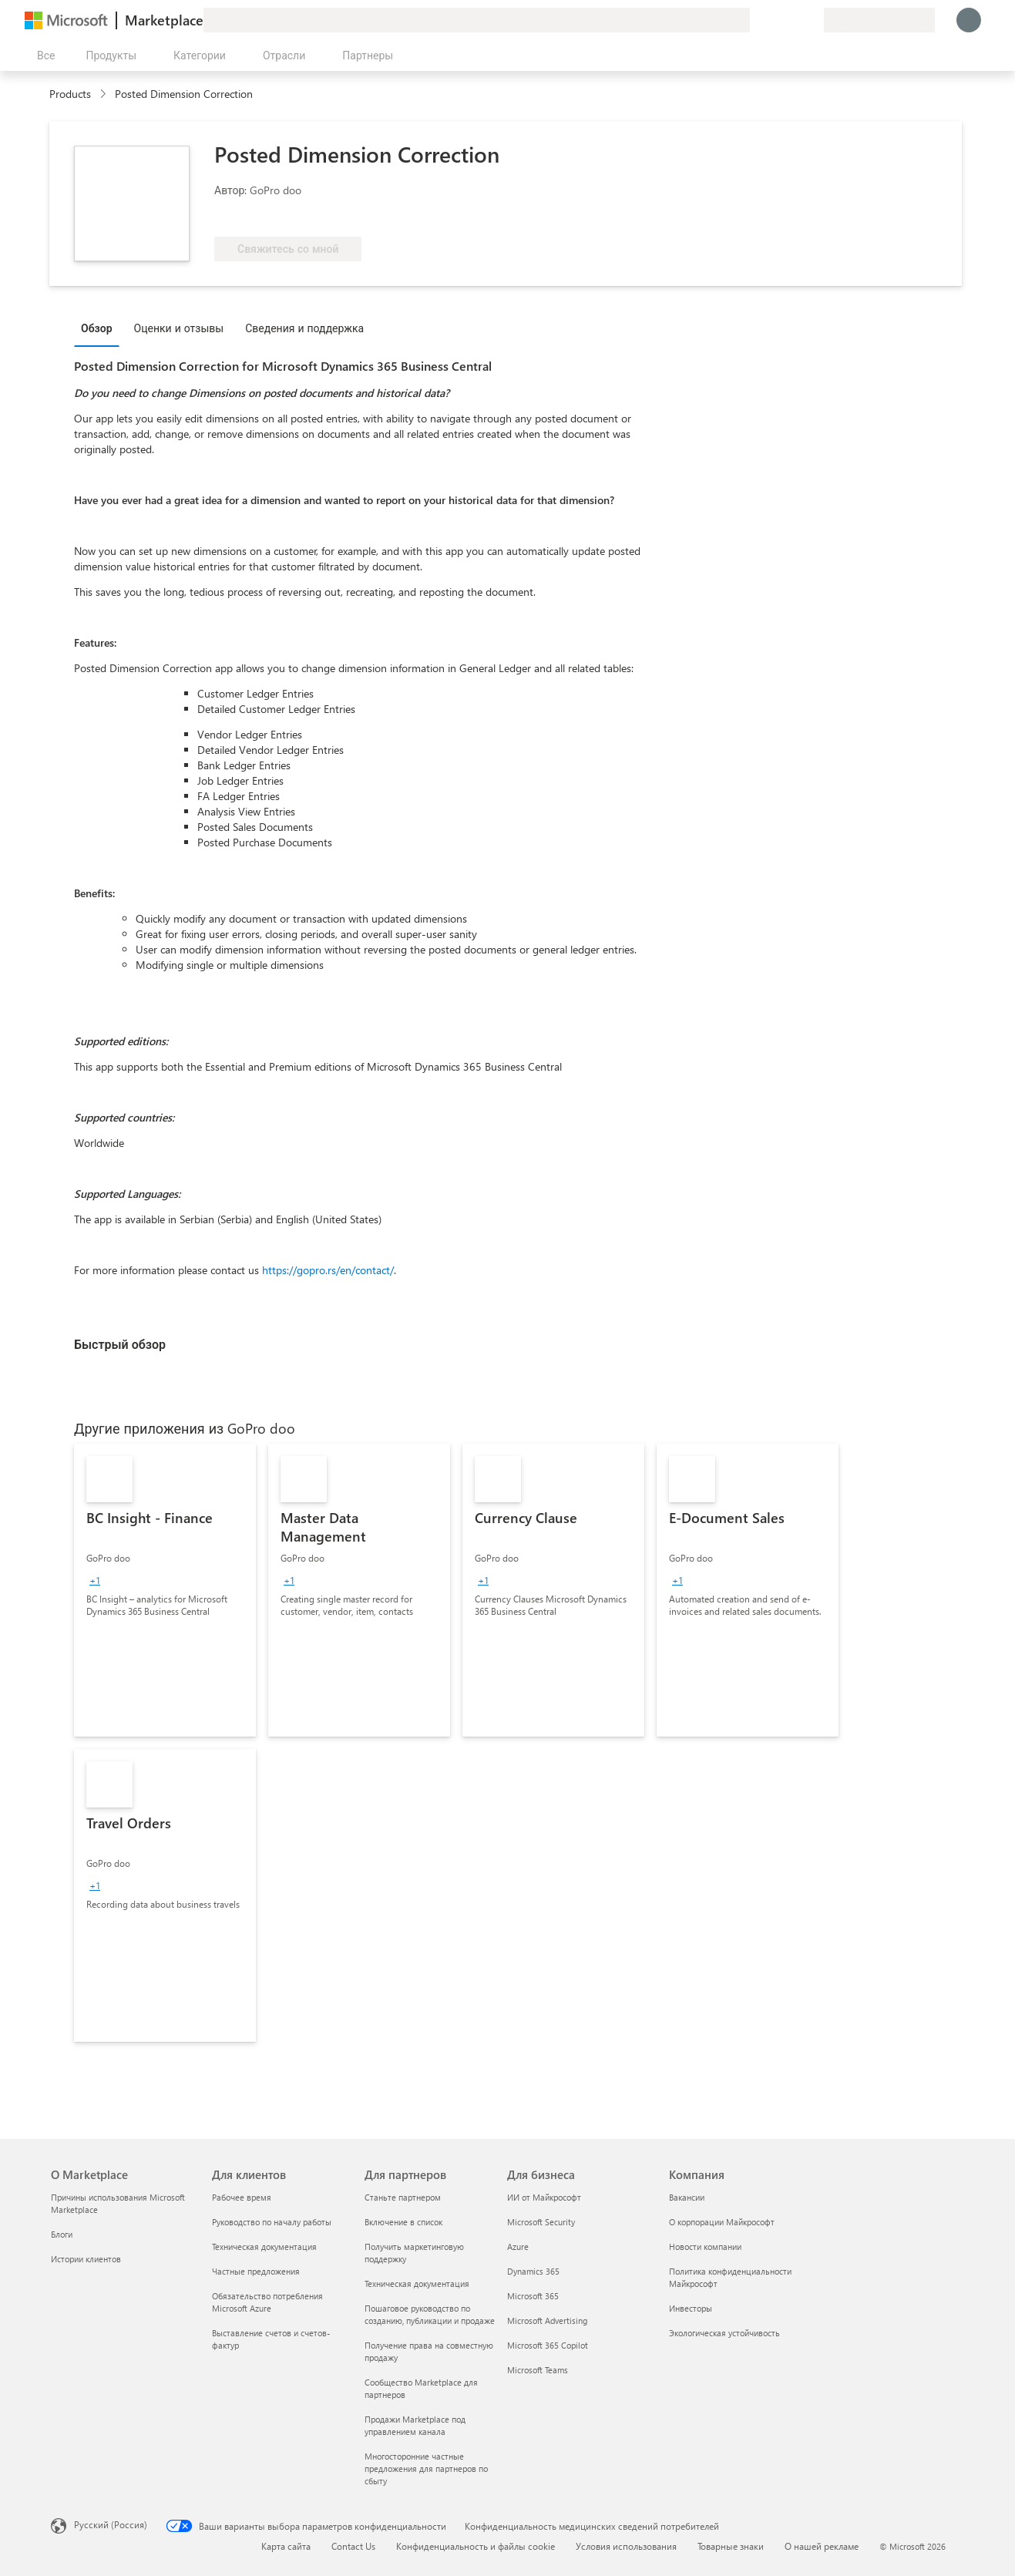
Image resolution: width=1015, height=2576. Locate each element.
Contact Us (353, 2546)
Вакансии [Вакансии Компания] (686, 2197)
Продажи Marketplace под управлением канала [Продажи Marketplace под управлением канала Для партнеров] (415, 2425)
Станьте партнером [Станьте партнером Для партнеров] (403, 2197)
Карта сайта (286, 2546)
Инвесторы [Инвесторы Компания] (690, 2308)
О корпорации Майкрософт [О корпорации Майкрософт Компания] (722, 2222)
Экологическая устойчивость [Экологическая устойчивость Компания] (724, 2333)
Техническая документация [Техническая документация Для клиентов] (264, 2246)
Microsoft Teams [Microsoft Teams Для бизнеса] (537, 2370)
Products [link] (70, 93)
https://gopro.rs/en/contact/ (328, 1270)
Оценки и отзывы (179, 328)
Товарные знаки (730, 2546)
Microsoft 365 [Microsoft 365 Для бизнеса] (533, 2296)
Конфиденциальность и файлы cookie (475, 2546)
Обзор (97, 328)
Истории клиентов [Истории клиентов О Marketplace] (86, 2259)
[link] (165, 1590)
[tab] (100, 328)
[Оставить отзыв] (756, 20)
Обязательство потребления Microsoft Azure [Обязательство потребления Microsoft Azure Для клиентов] (267, 2302)
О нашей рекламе (822, 2546)
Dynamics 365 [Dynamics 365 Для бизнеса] (533, 2271)
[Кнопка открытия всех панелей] (43, 55)
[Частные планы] (811, 20)
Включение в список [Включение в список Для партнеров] (403, 2222)
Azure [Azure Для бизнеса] (518, 2246)
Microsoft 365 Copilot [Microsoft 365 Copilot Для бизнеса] (547, 2345)
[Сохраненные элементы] (793, 20)
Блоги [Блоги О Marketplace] (61, 2234)
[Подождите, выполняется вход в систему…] (968, 20)
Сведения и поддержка (304, 328)
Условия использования (626, 2546)
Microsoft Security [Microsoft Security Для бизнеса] (541, 2222)
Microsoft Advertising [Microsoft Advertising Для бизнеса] (547, 2320)
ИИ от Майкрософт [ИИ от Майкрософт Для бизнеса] (544, 2197)
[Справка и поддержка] (774, 20)
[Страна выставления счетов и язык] (879, 20)
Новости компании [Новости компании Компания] (705, 2246)
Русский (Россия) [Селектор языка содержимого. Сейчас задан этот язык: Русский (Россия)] (110, 2524)
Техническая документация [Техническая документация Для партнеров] (417, 2283)
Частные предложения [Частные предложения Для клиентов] (256, 2271)
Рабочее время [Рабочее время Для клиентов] (241, 2197)
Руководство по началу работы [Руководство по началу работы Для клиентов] (271, 2222)
